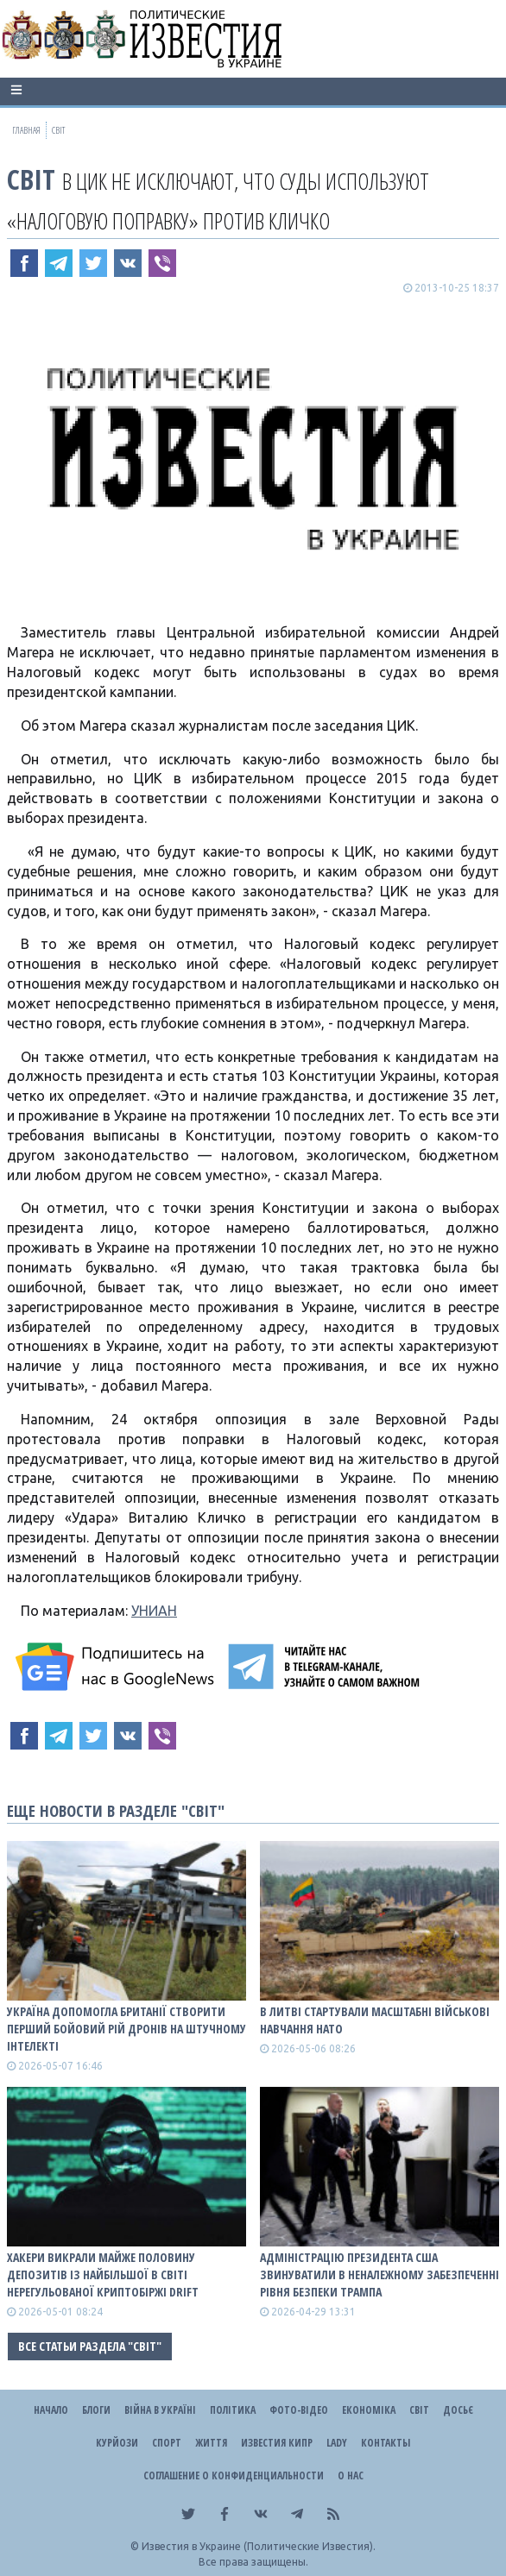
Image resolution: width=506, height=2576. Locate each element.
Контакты (385, 2442)
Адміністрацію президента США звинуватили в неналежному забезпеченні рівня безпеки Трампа (379, 2274)
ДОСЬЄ (458, 2410)
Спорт (166, 2442)
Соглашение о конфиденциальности (233, 2475)
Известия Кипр (277, 2442)
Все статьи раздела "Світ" (89, 2346)
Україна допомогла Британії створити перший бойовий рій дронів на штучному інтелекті (126, 2028)
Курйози (117, 2442)
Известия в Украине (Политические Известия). (259, 2546)
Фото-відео (298, 2410)
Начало (51, 2410)
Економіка (368, 2410)
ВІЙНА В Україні (160, 2410)
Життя (211, 2442)
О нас (351, 2475)
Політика (233, 2410)
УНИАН (154, 1610)
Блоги (96, 2410)
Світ (31, 179)
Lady (336, 2442)
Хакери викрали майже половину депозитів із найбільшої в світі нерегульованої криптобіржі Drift (103, 2274)
